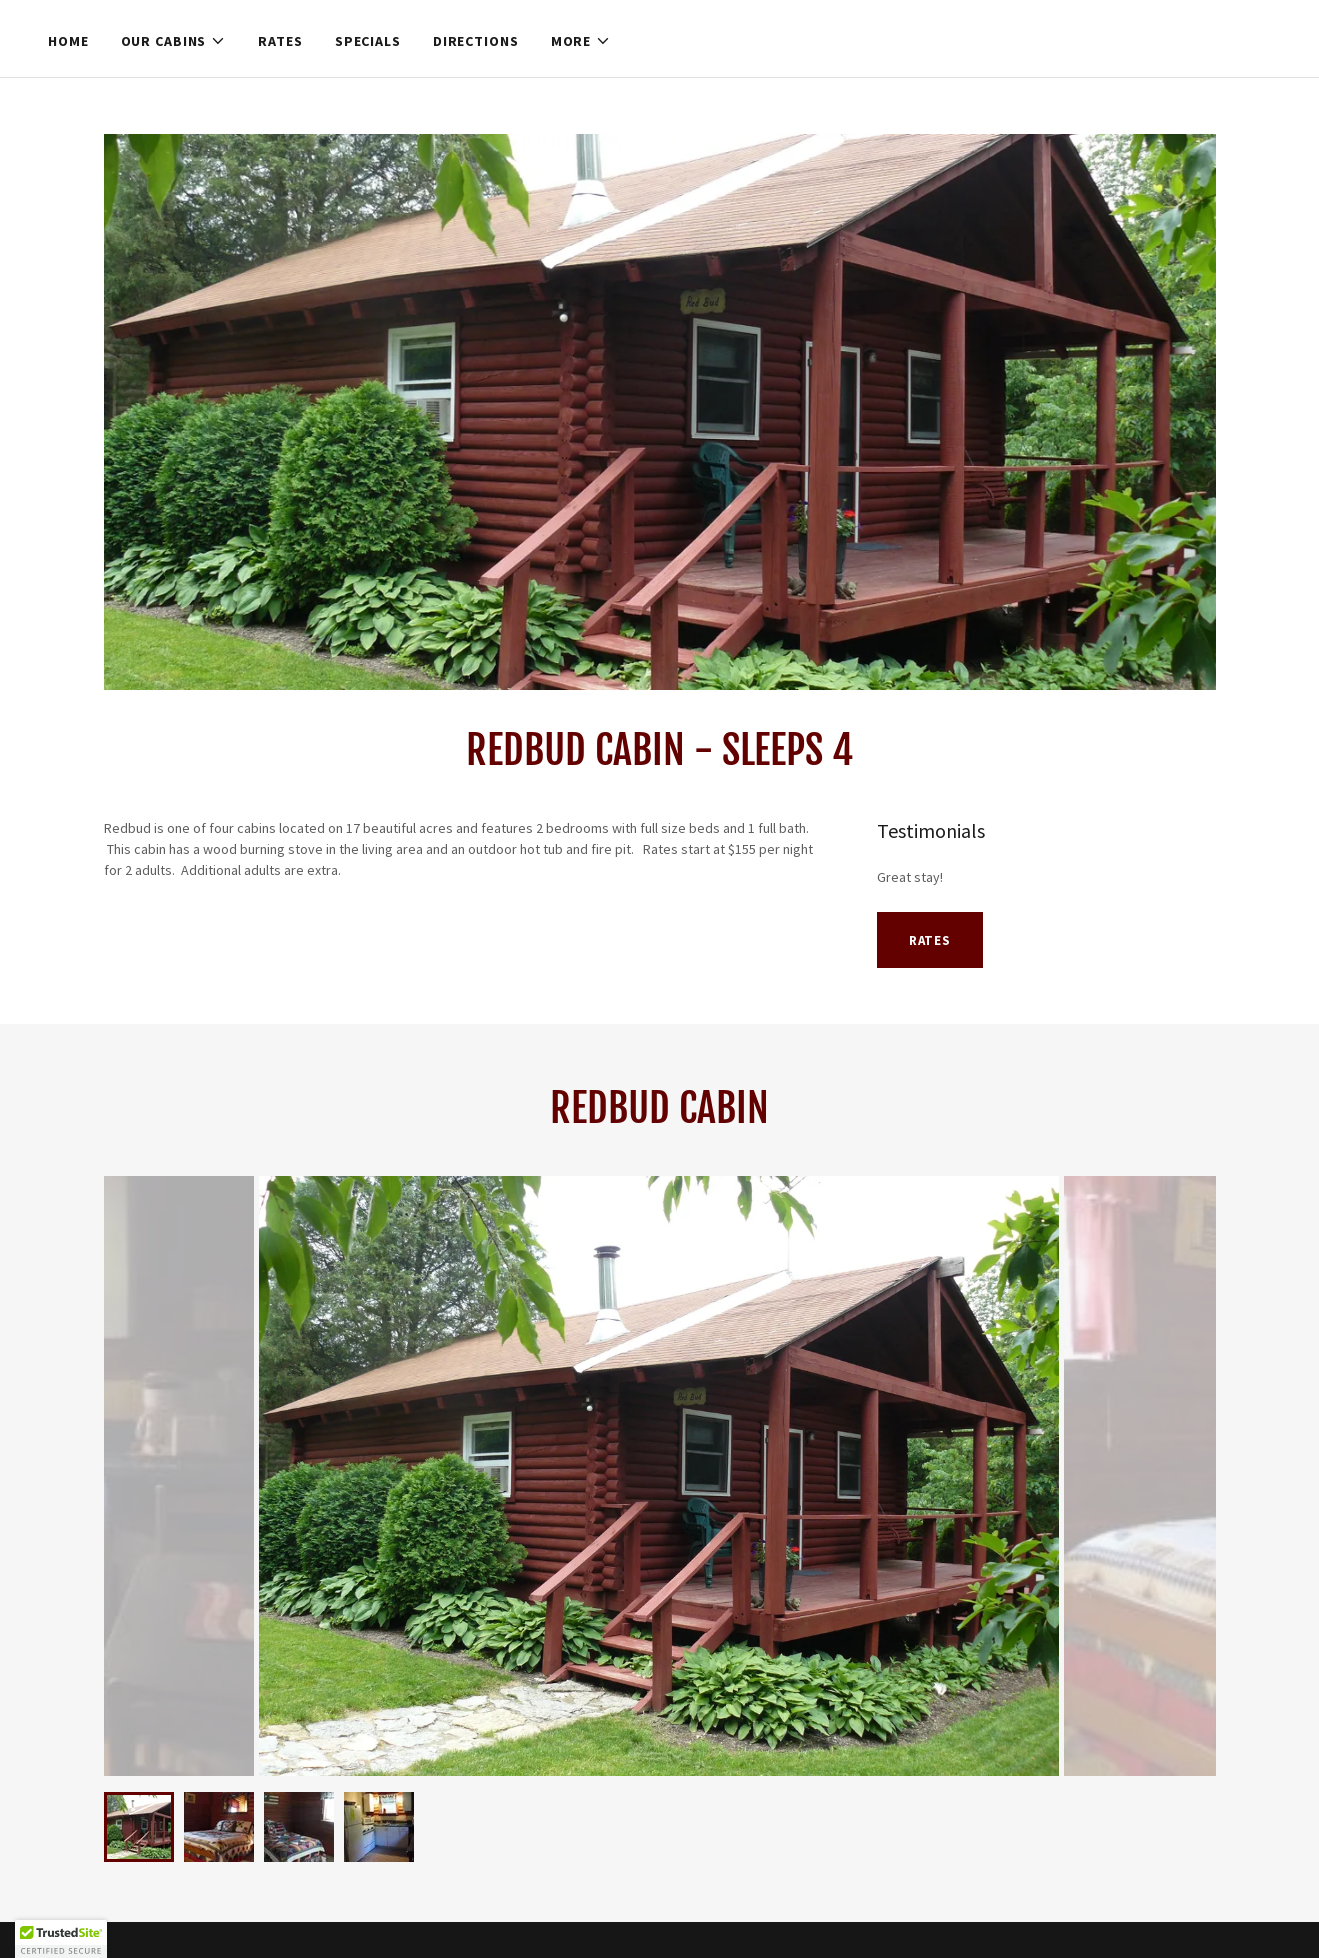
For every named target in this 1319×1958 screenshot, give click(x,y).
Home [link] (68, 41)
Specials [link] (368, 41)
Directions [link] (476, 41)
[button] (174, 41)
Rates (930, 940)
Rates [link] (280, 41)
